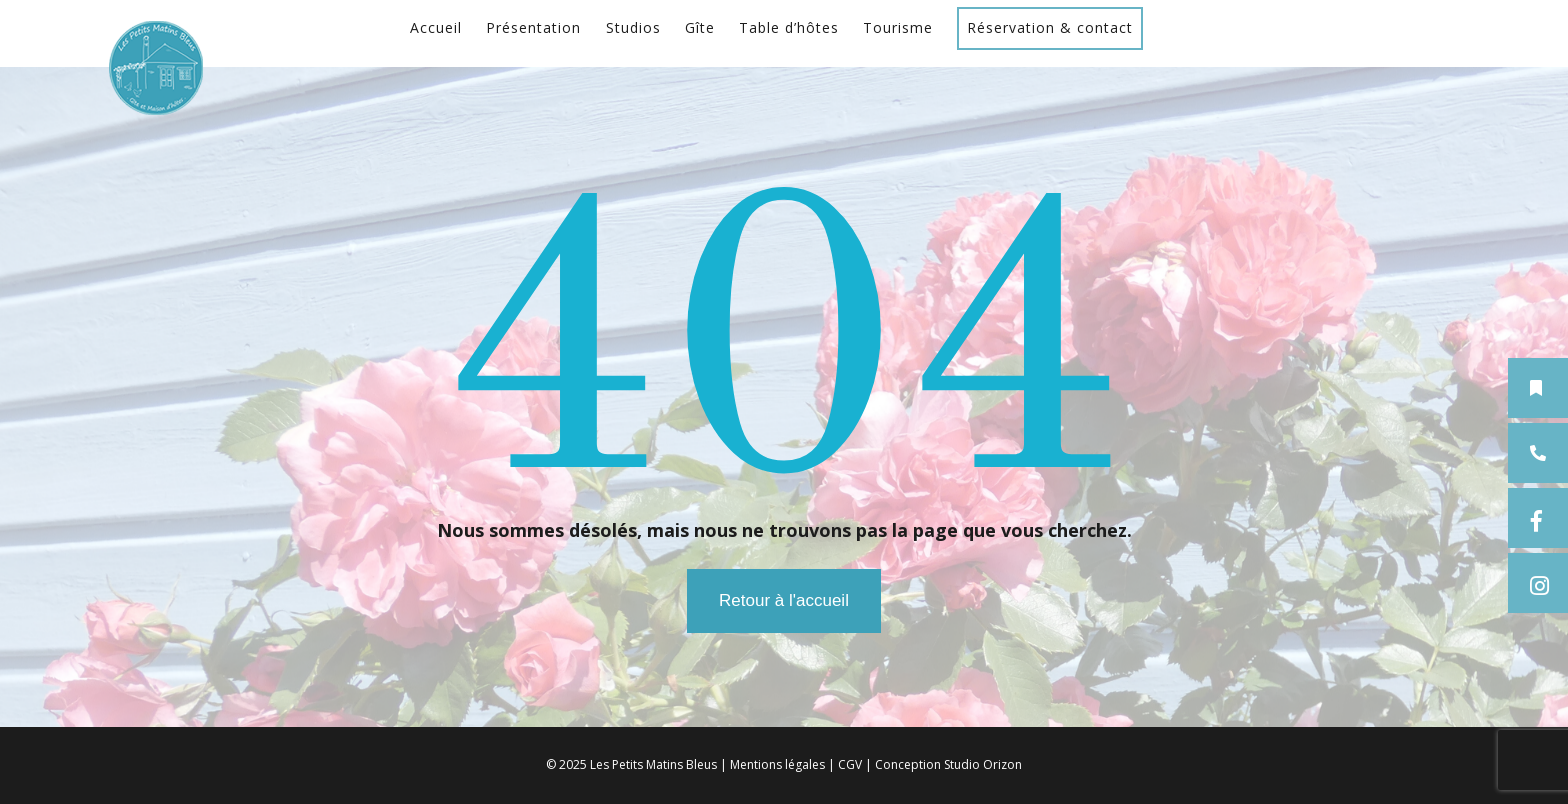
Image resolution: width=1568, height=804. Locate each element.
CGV (850, 764)
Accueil (436, 27)
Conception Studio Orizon (948, 764)
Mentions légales (777, 764)
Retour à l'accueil (784, 600)
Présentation (533, 27)
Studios (633, 27)
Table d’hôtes (789, 27)
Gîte (700, 27)
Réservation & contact (1050, 27)
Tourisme (898, 27)
